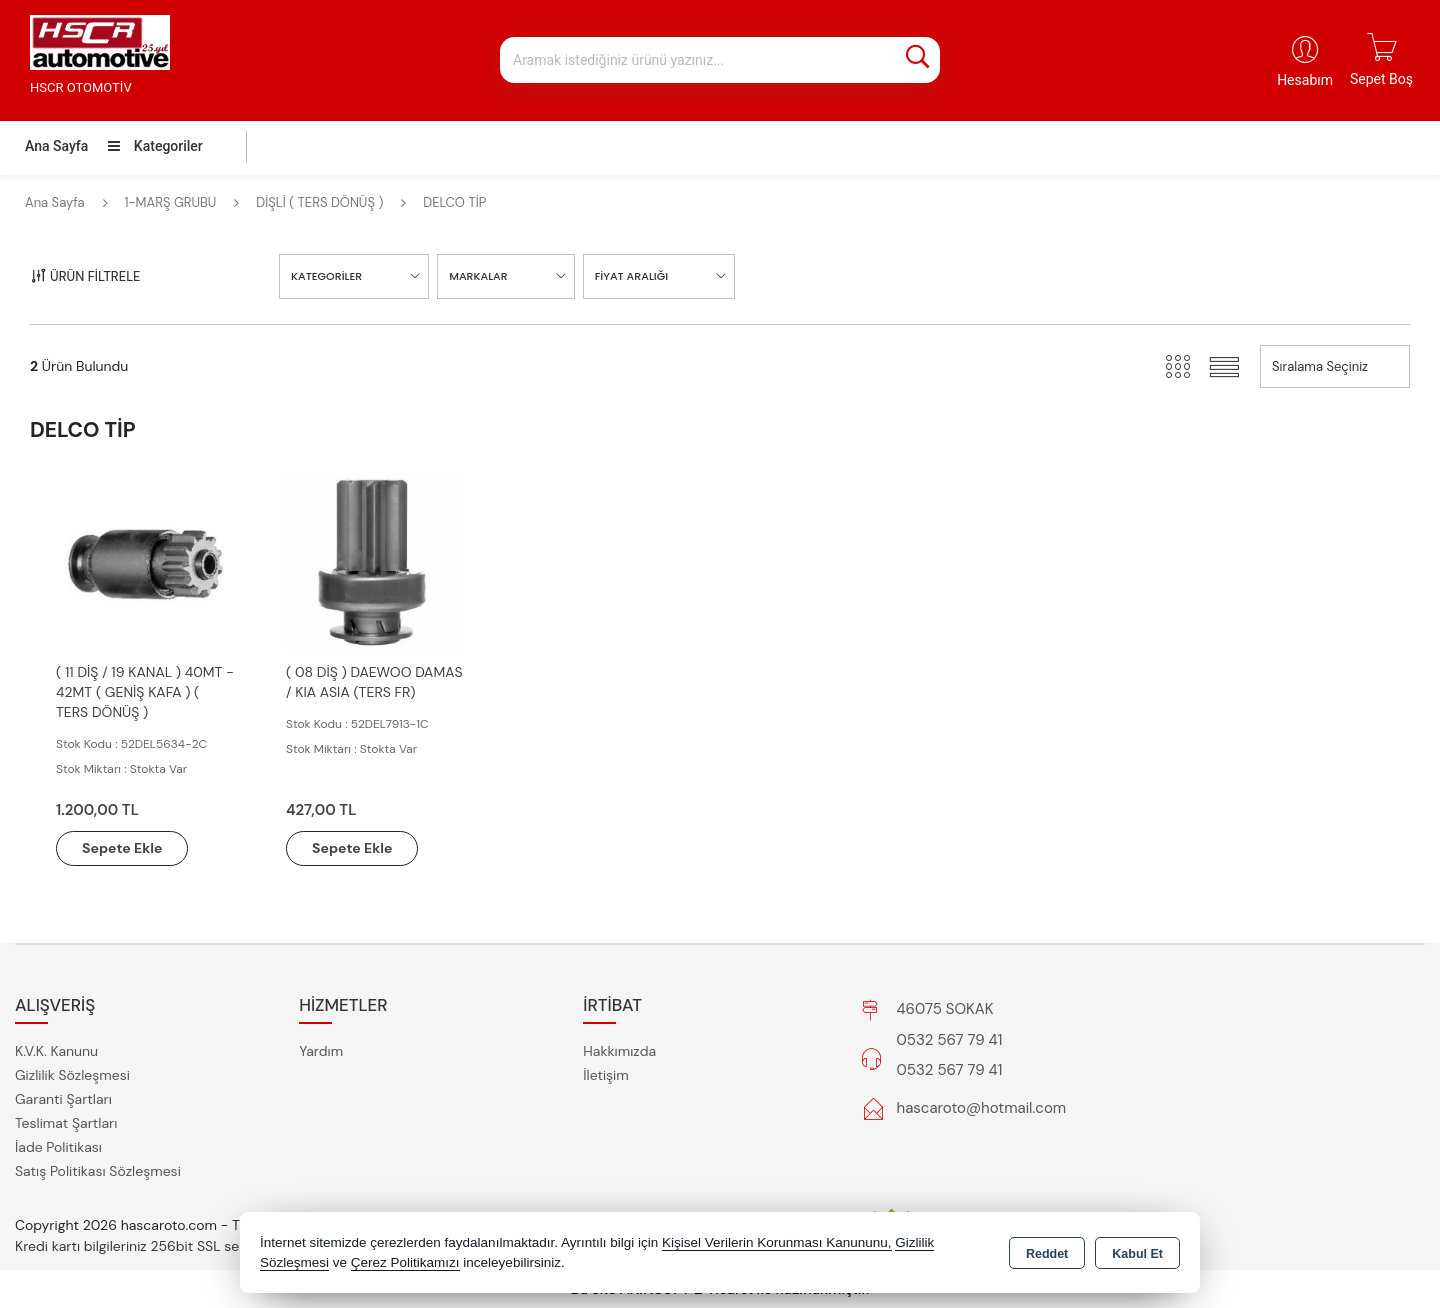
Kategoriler (155, 146)
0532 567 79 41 (950, 1040)
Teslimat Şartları (66, 1123)
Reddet (1047, 1254)
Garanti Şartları (63, 1099)
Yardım (321, 1051)
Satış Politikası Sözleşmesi (98, 1171)
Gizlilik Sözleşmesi (72, 1075)
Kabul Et (1137, 1254)
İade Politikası (58, 1147)
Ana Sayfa (56, 146)
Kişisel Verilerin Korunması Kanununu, (777, 1242)
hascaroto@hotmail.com (982, 1108)
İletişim (605, 1075)
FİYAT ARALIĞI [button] (631, 276)
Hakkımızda (619, 1051)
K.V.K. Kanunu (56, 1051)
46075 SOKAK (945, 1009)
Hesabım (1305, 80)
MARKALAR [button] (478, 276)
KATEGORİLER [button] (326, 276)
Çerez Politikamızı (405, 1262)
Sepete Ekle (122, 848)
